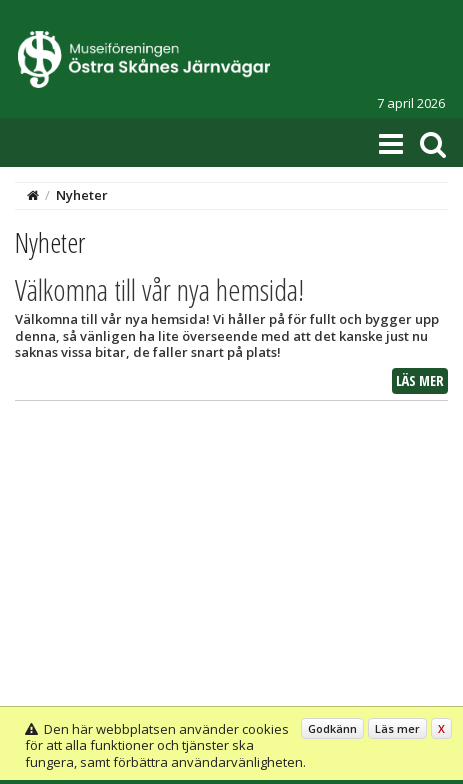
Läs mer (420, 380)
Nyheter (82, 195)
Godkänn (332, 728)
